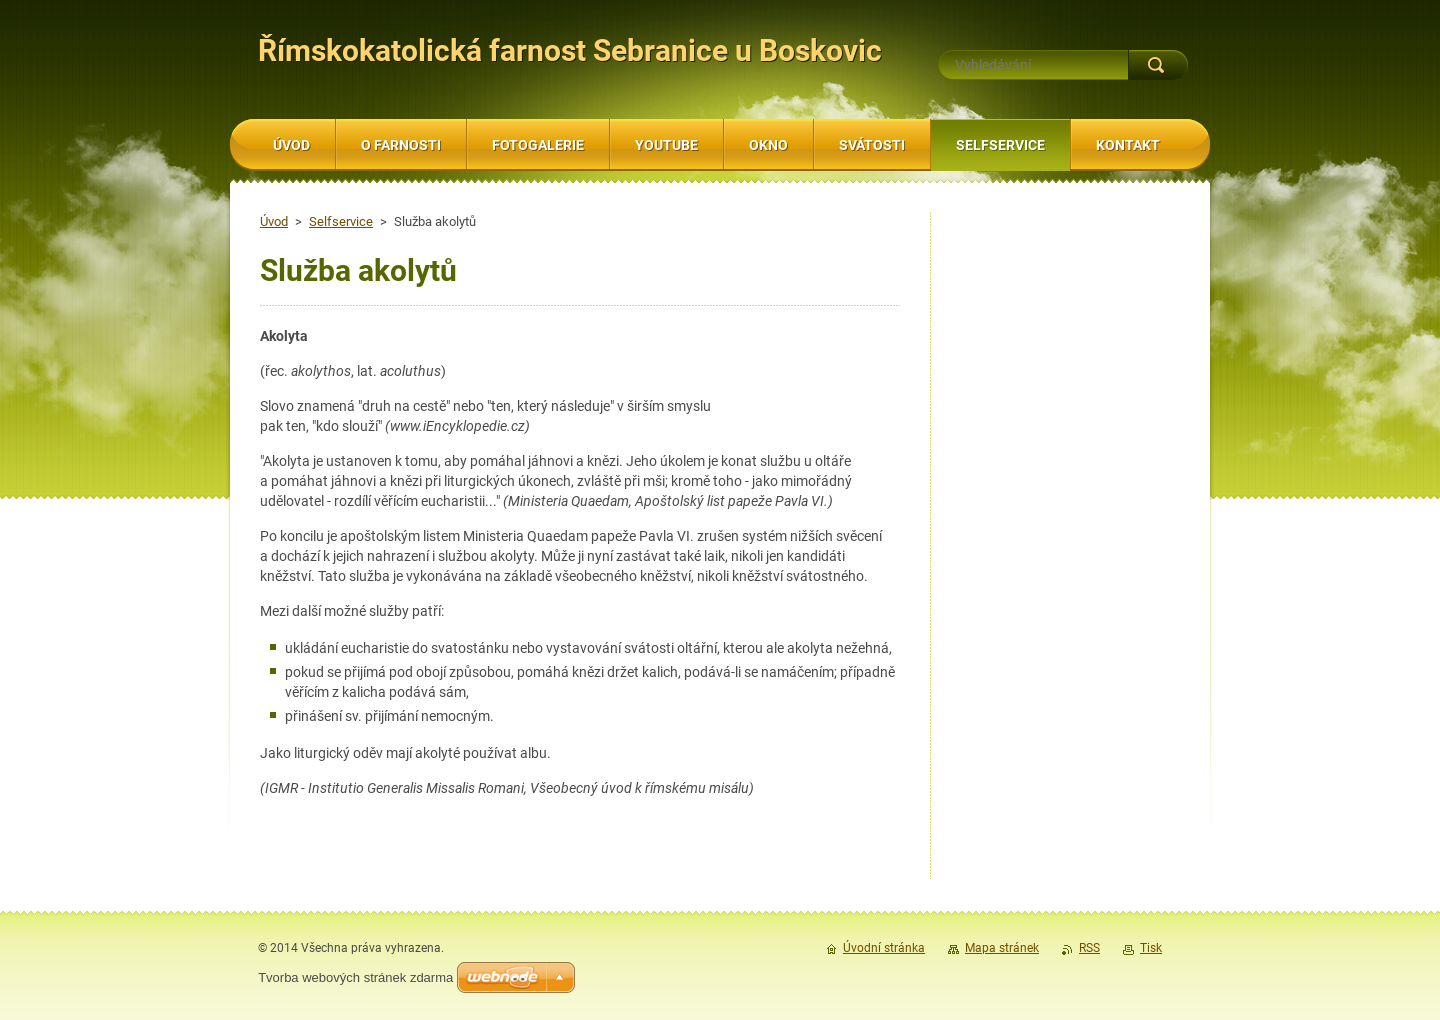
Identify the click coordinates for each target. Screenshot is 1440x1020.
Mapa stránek (1002, 948)
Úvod (274, 221)
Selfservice (341, 221)
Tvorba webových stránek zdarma (355, 977)
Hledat (1158, 65)
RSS (1089, 948)
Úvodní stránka (884, 948)
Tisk (1151, 948)
